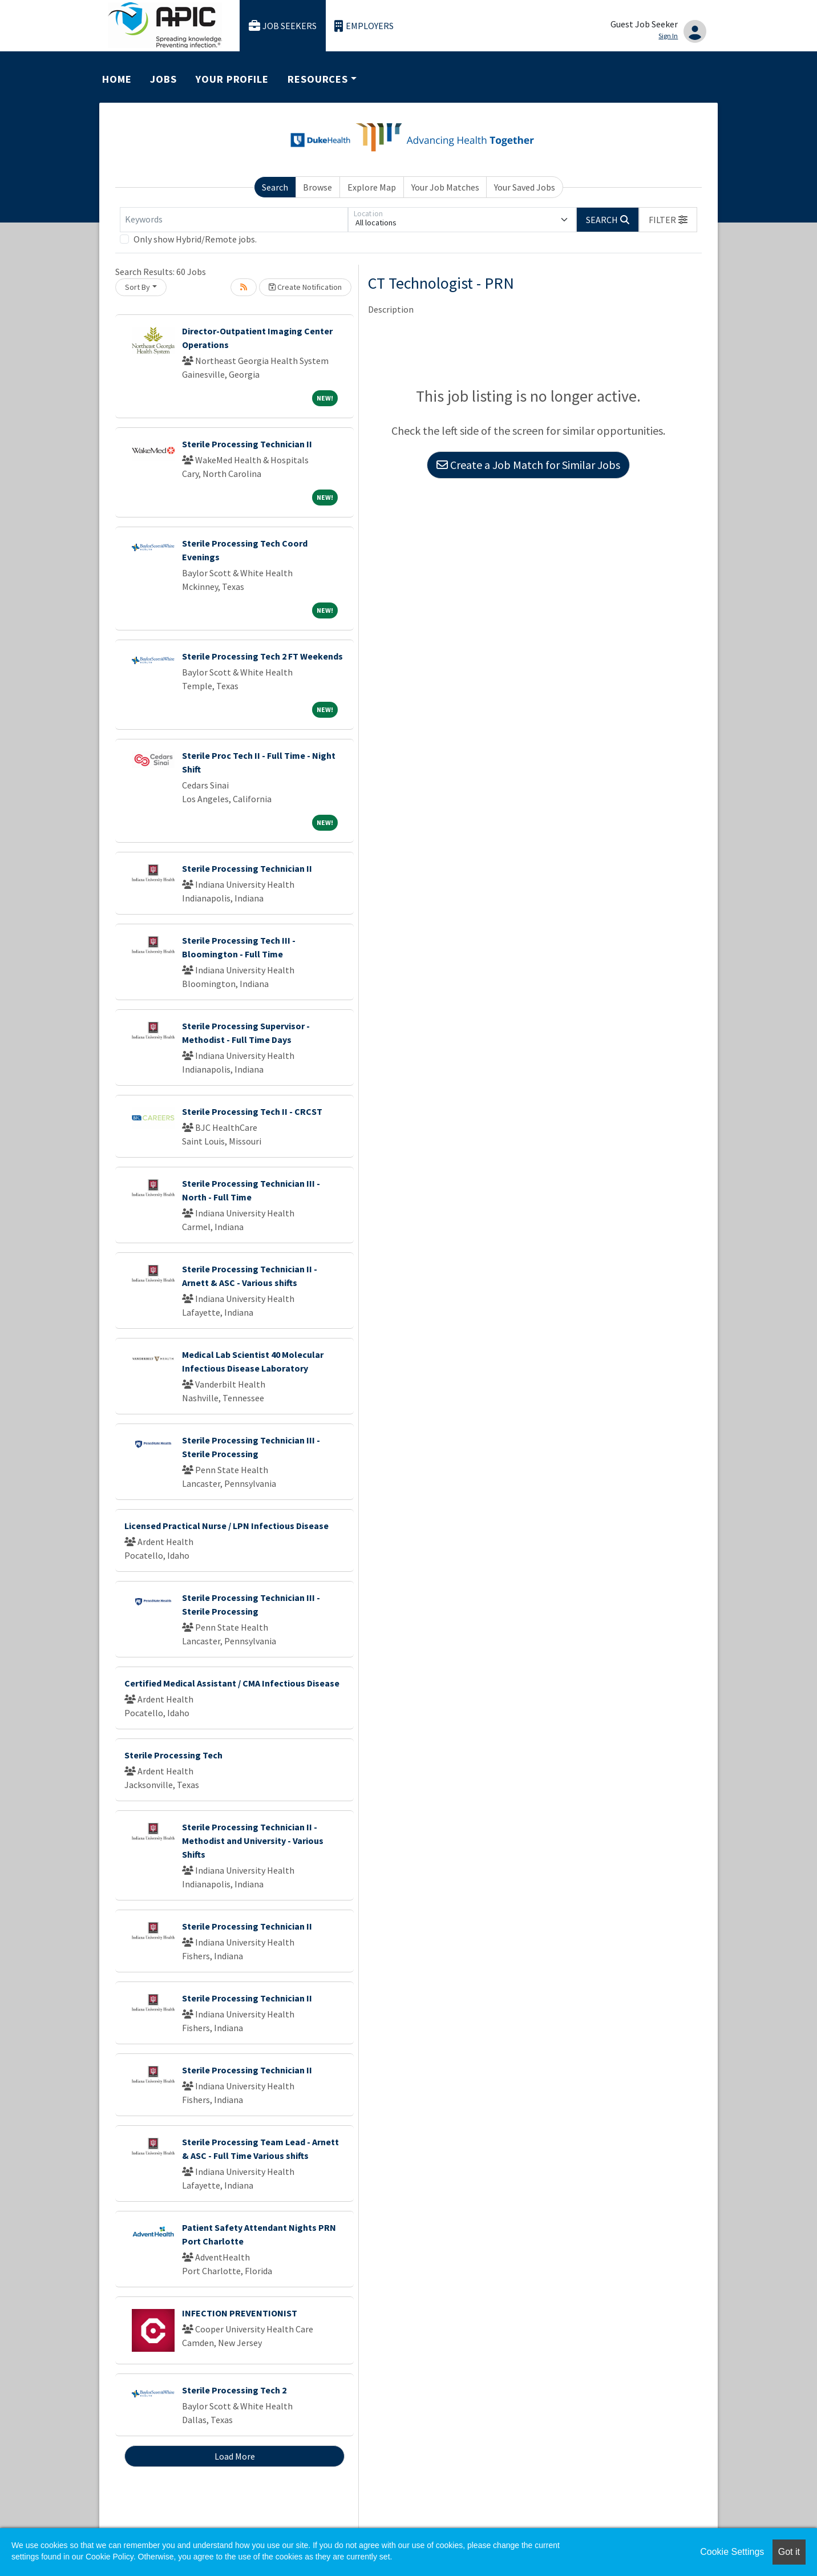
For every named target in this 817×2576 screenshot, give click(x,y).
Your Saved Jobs (524, 187)
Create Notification (305, 287)
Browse (317, 187)
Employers (364, 26)
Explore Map (371, 187)
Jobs (163, 79)
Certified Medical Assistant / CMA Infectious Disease (231, 1683)
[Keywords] (234, 219)
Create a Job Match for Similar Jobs (528, 465)
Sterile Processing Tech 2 (234, 2390)
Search (275, 187)
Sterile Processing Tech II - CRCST (252, 1111)
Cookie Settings (732, 2552)
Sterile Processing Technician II (247, 444)
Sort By (137, 287)
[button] (668, 219)
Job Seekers (283, 26)
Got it (789, 2552)
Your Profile (232, 79)
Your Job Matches (445, 187)
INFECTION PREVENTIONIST (239, 2313)
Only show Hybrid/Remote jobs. (195, 239)
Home (117, 79)
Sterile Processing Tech (173, 1755)
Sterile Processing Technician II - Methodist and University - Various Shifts (252, 1840)
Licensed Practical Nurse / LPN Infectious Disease (226, 1525)
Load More (235, 2456)
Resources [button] (318, 79)
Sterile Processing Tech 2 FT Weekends (262, 656)
